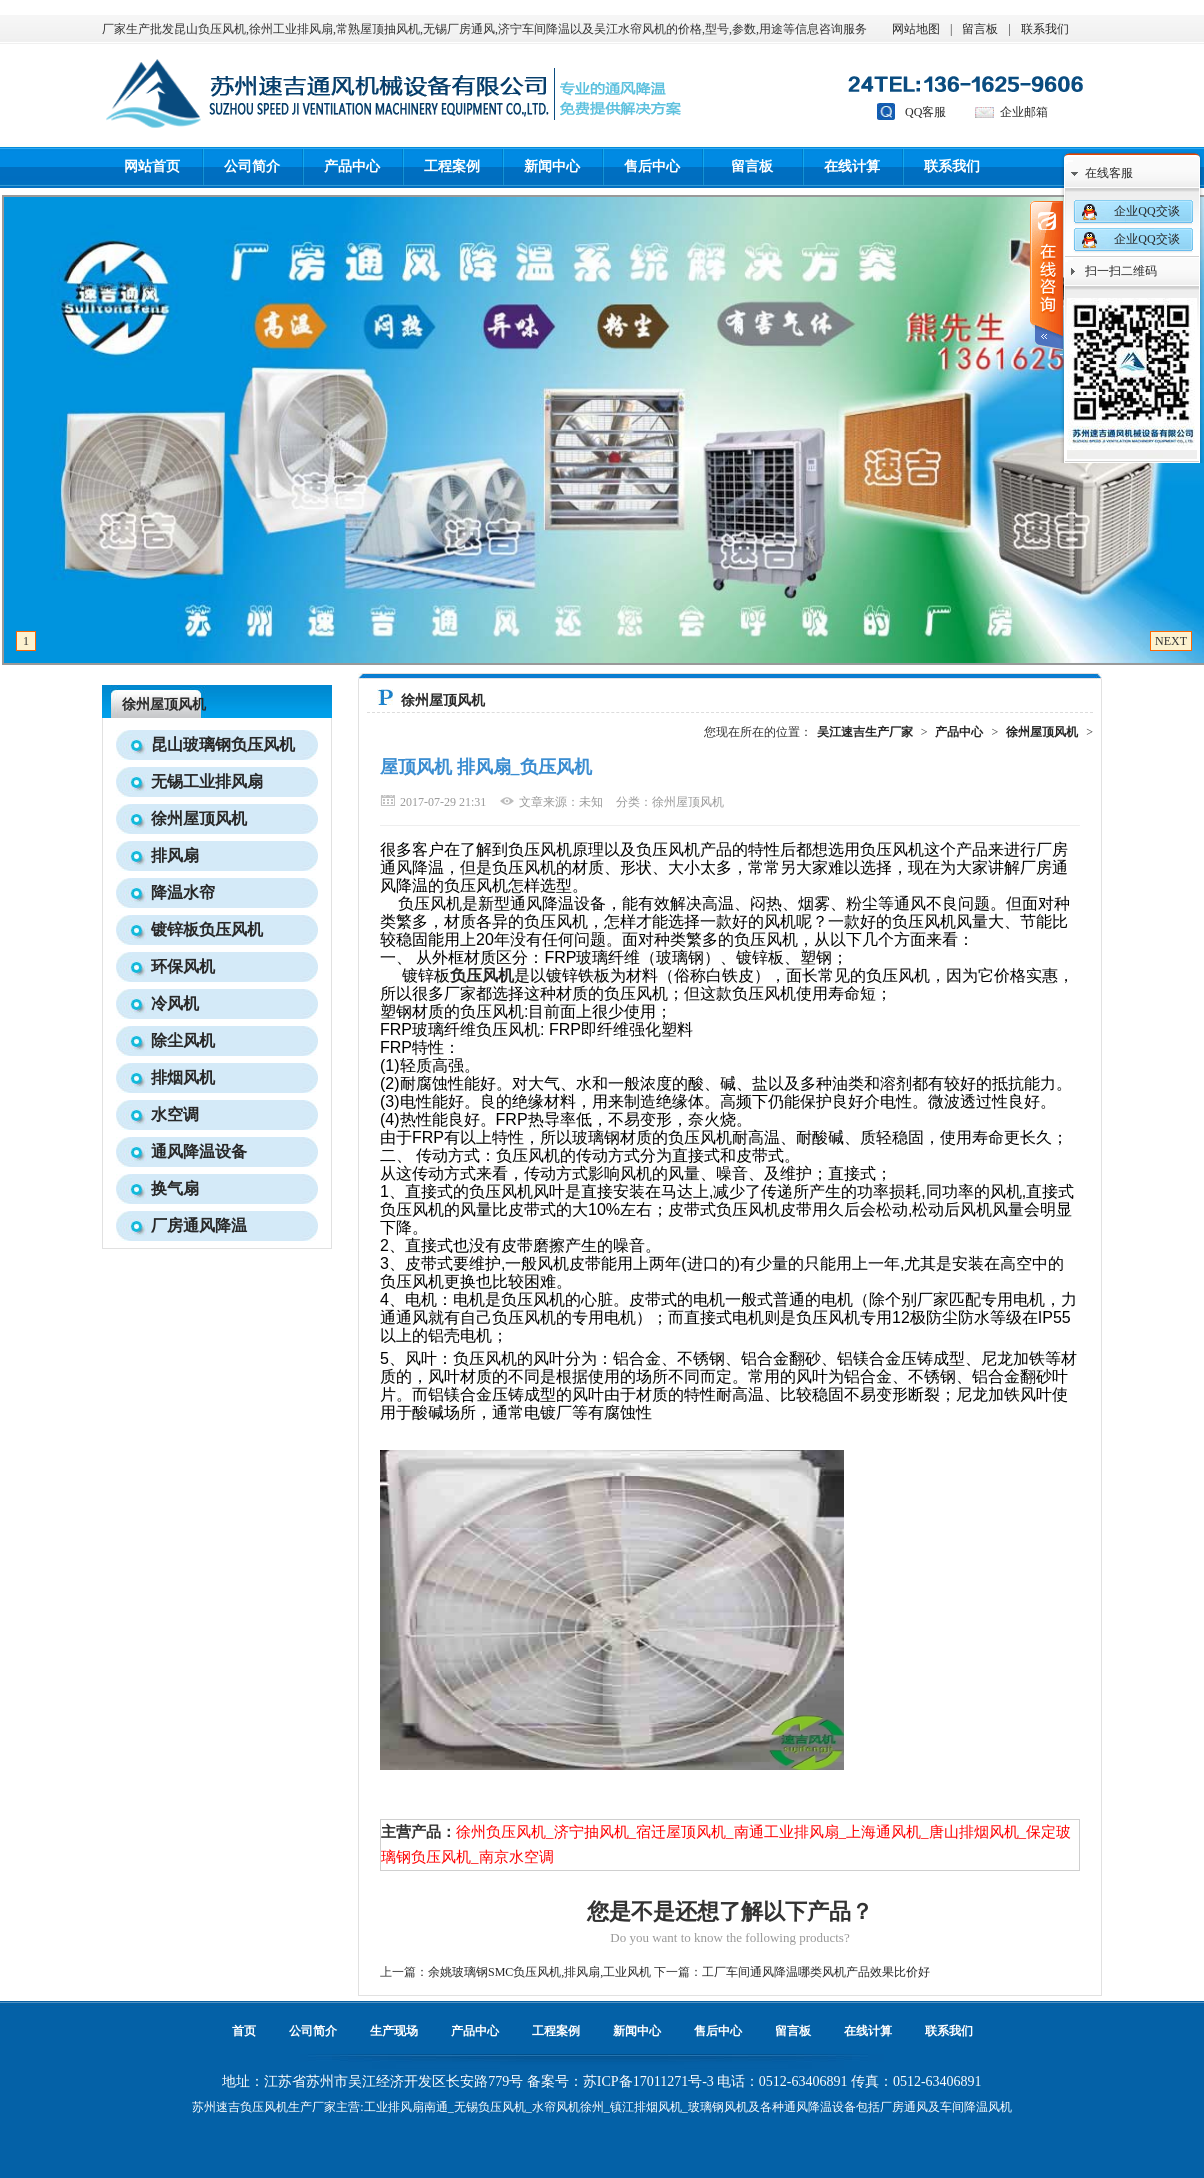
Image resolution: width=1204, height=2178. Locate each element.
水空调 (175, 1114)
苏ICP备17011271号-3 (648, 2081)
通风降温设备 (199, 1151)
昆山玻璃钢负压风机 (223, 744)
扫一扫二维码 (1121, 271)
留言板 (980, 29)
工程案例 (452, 166)
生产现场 (394, 2031)
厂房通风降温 (199, 1225)
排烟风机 (183, 1077)
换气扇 (175, 1188)
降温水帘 (183, 892)
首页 (244, 2031)
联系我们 (1045, 29)
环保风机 (183, 966)
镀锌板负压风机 (207, 929)
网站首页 (152, 166)
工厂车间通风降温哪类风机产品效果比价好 (816, 1972)
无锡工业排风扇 (207, 781)
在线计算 (852, 166)
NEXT (1171, 641)
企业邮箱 (1024, 112)
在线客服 (1109, 173)
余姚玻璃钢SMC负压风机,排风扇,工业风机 (539, 1972)
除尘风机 (183, 1040)
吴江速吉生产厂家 (865, 732)
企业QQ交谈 (1146, 211)
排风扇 (175, 855)
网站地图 (916, 29)
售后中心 (652, 166)
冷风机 (175, 1003)
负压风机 (264, 2107)
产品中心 (352, 166)
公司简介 (252, 166)
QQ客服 (925, 112)
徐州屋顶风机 (164, 704)
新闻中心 (552, 166)
